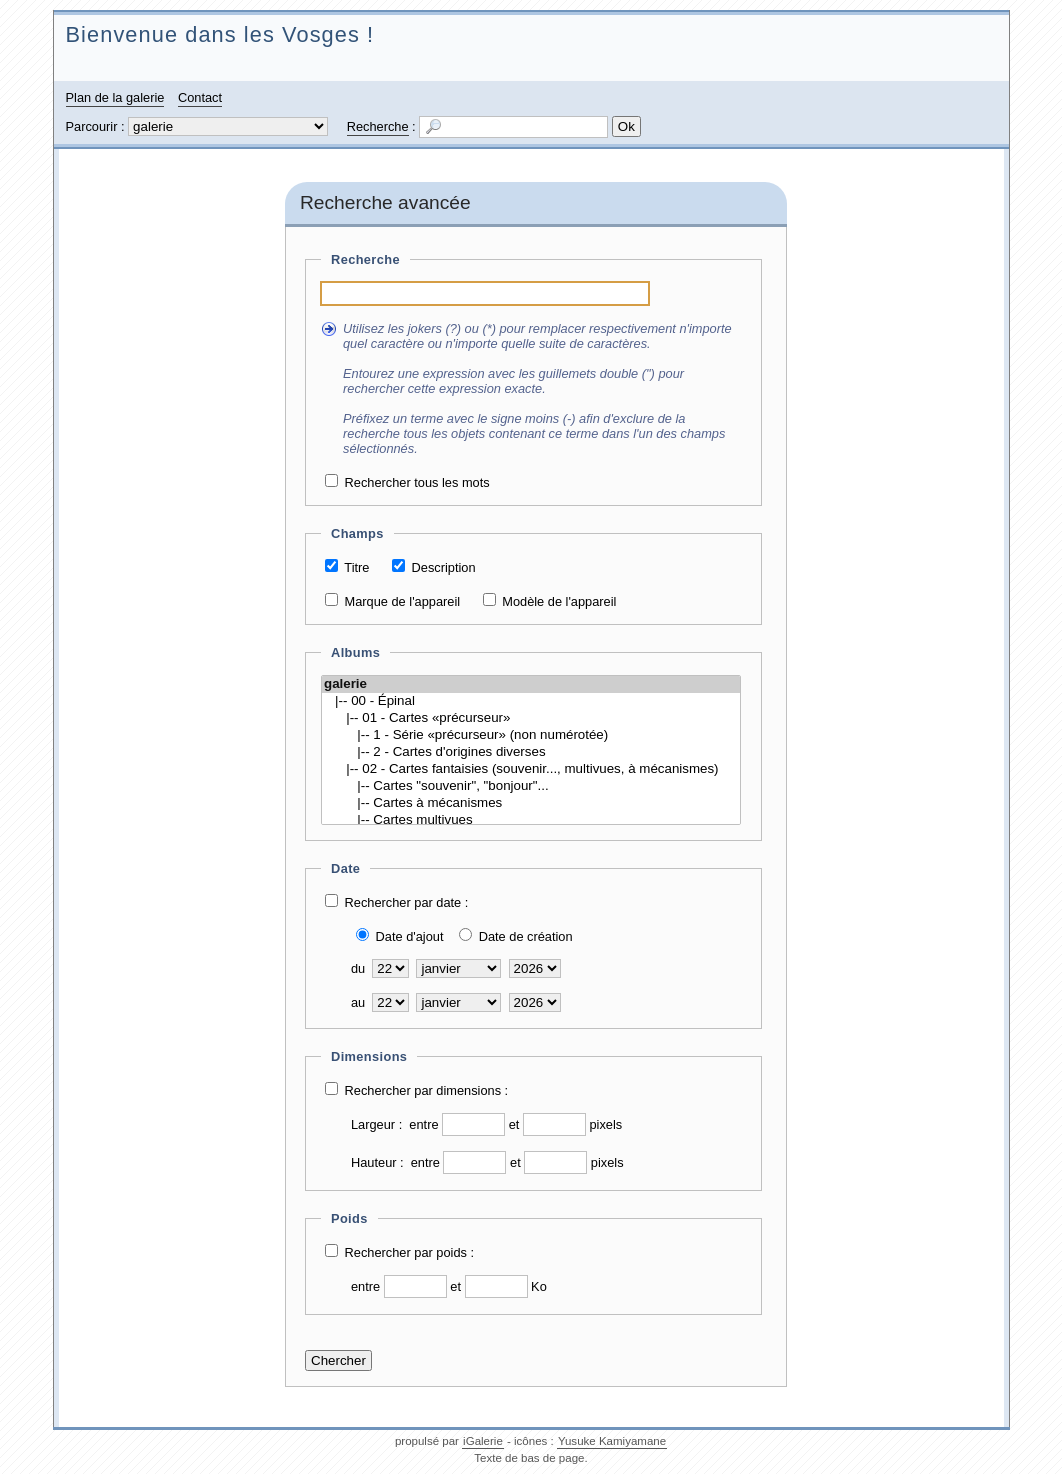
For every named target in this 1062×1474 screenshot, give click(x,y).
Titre (356, 567)
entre (423, 1124)
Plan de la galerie (115, 97)
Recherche (378, 126)
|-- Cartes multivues (531, 820)
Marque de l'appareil (403, 601)
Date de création (526, 936)
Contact (200, 97)
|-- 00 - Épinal (531, 701)
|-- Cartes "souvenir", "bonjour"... (531, 786)
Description (444, 567)
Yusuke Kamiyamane (612, 1441)
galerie (531, 684)
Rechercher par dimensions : (427, 1090)
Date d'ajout (410, 936)
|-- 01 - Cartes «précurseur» (531, 718)
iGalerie (483, 1441)
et (514, 1124)
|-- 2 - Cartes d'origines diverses (531, 752)
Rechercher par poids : (409, 1252)
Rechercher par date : (407, 902)
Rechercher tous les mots (417, 482)
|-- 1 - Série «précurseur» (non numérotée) (531, 735)
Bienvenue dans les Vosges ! (220, 34)
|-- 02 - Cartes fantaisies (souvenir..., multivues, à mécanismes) (531, 769)
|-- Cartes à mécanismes (531, 803)
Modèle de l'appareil (559, 601)
